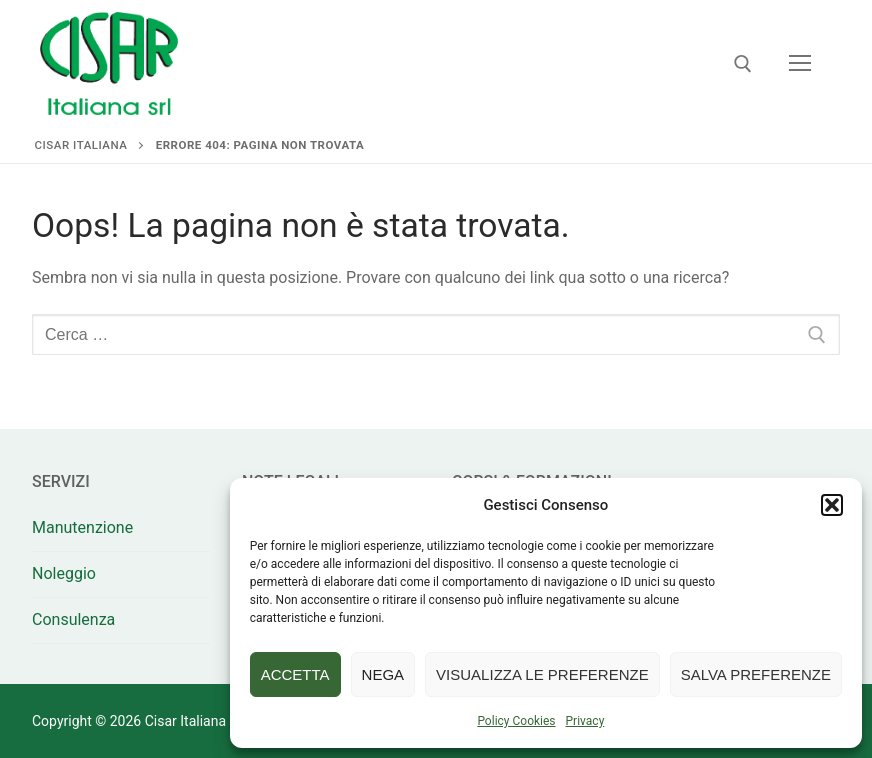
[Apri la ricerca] (743, 64)
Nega (383, 674)
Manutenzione (82, 527)
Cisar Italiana (81, 145)
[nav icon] (800, 64)
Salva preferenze (756, 674)
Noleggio (64, 573)
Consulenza (73, 619)
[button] (832, 505)
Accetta (295, 674)
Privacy (585, 721)
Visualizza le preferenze (542, 674)
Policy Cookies (516, 721)
